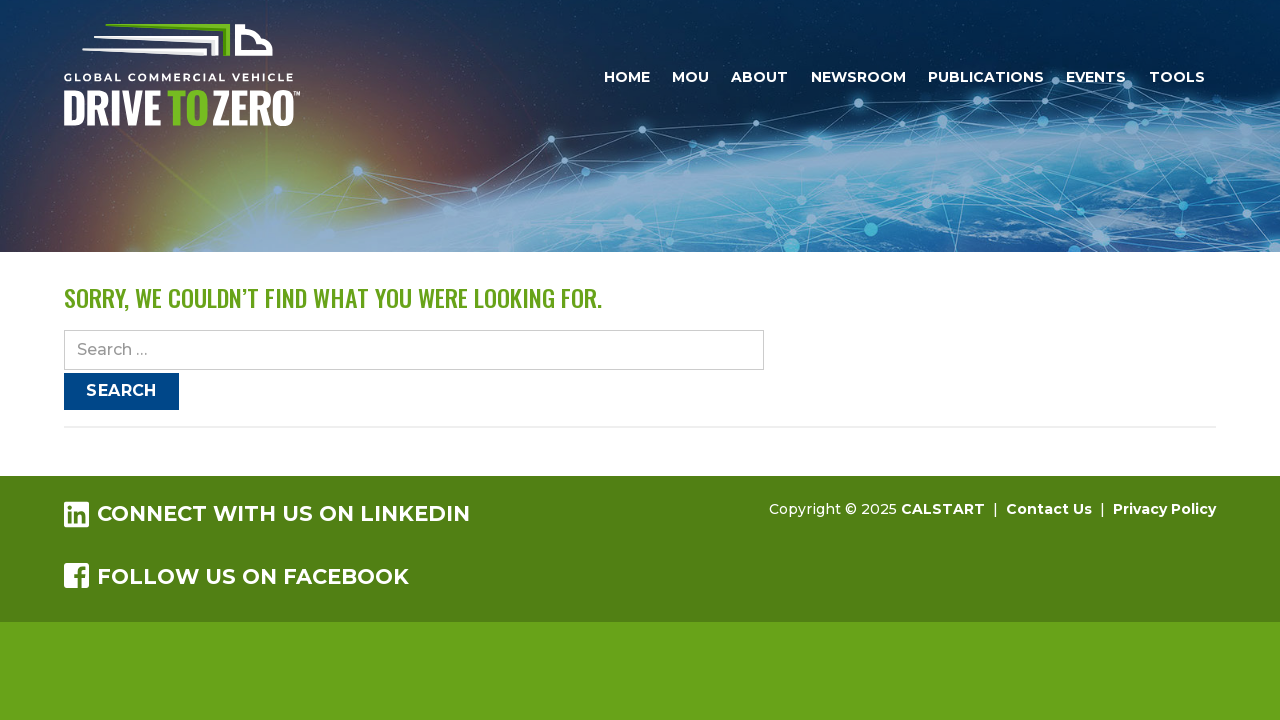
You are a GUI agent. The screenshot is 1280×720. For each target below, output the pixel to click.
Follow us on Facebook (236, 576)
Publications (986, 77)
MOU (690, 77)
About (759, 77)
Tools (1177, 77)
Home (627, 77)
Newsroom (858, 77)
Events (1096, 77)
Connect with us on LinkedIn (267, 513)
